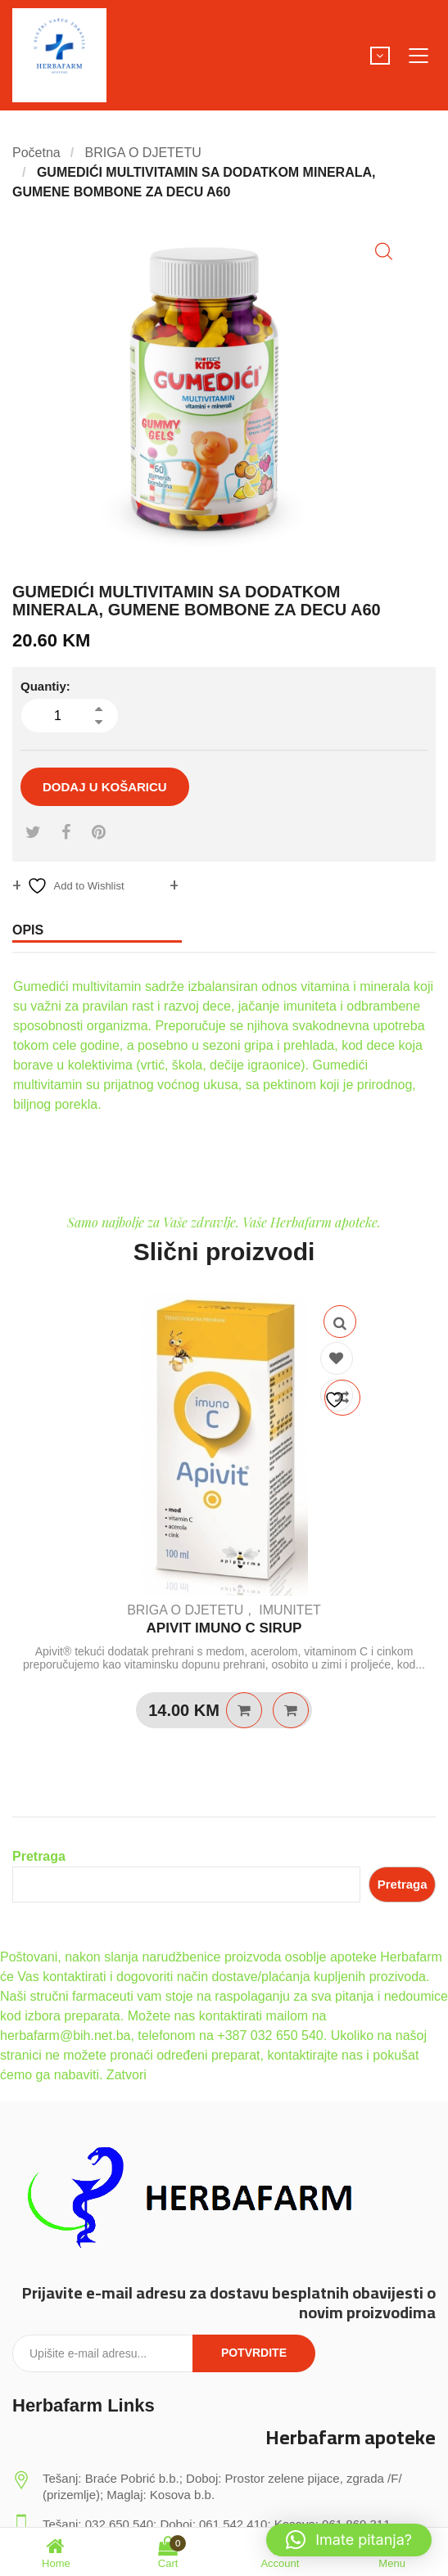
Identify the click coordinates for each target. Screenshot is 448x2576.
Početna (36, 153)
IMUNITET (290, 1610)
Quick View (340, 1321)
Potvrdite (254, 2352)
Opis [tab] (27, 930)
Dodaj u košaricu (105, 787)
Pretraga (39, 1856)
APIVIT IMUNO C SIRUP (224, 1628)
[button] (383, 251)
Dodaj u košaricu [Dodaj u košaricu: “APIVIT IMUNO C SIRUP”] (244, 1710)
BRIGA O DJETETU (143, 153)
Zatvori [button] (126, 2075)
